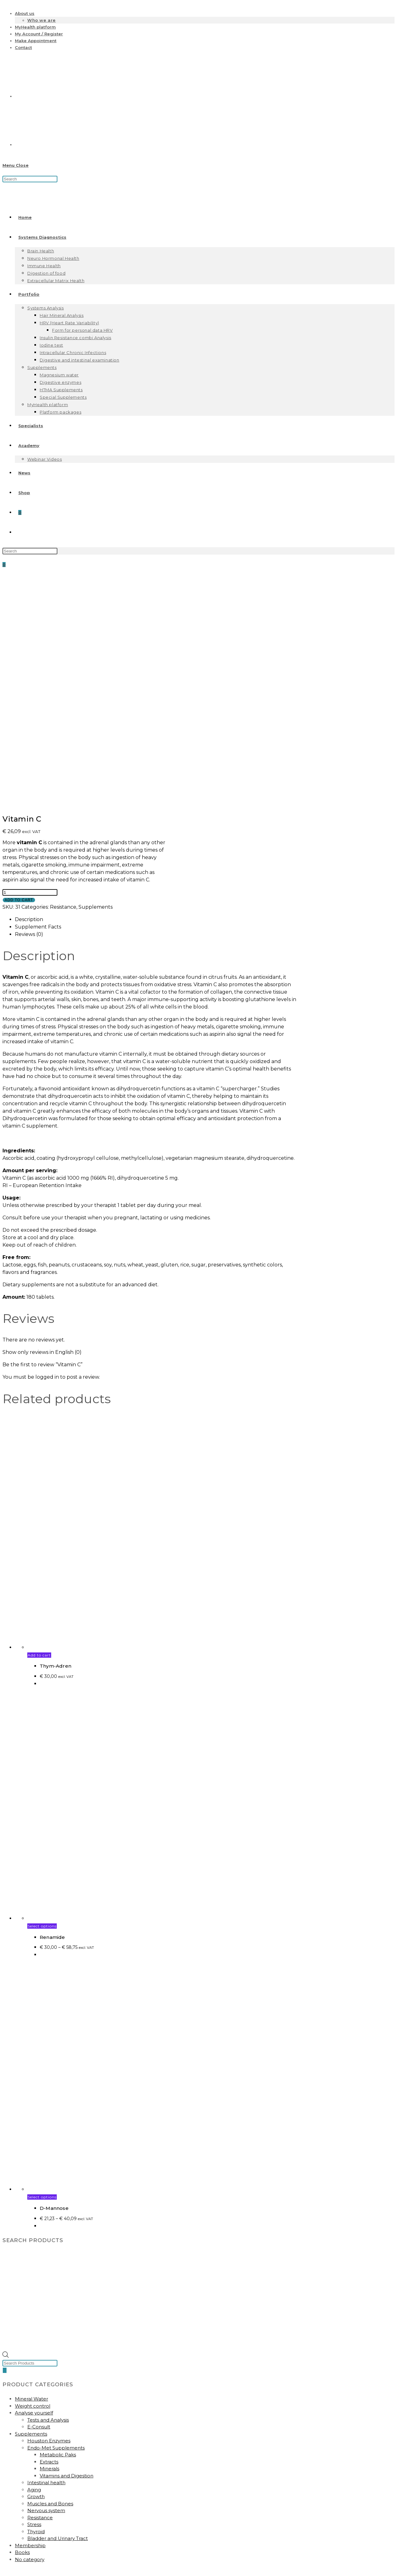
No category (29, 2332)
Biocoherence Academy (44, 2392)
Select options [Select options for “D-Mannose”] (42, 1969)
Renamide (52, 1710)
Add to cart (19, 673)
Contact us (24, 2506)
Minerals (49, 2241)
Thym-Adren (55, 1439)
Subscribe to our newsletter (48, 2399)
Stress (34, 2297)
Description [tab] (29, 692)
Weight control (32, 2179)
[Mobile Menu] (15, 165)
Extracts (49, 2234)
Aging (34, 2262)
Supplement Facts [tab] (38, 700)
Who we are (41, 20)
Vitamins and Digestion (66, 2248)
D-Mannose (54, 1981)
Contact (23, 47)
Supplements (95, 680)
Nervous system (46, 2283)
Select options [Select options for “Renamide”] (42, 1698)
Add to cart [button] (39, 1427)
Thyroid (36, 2304)
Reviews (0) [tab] (29, 707)
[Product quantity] (29, 665)
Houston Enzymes (48, 2213)
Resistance (63, 680)
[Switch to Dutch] (61, 96)
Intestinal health (46, 2255)
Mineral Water (31, 2172)
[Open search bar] (5, 2129)
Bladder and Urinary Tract (57, 2311)
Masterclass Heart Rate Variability (54, 2536)
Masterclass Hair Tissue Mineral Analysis (61, 2543)
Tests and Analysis (48, 2193)
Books (22, 2325)
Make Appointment (35, 40)
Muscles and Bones (50, 2276)
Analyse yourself (34, 2185)
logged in (47, 1150)
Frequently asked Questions (48, 2476)
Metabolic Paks (58, 2227)
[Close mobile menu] (17, 2562)
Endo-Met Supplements (56, 2221)
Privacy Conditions (36, 2469)
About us (24, 13)
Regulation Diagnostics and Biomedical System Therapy (80, 2550)
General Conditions (37, 2462)
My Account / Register (39, 33)
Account (25, 2378)
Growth (36, 2269)
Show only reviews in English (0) (42, 1125)
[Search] (4, 2143)
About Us (26, 2455)
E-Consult (38, 2199)
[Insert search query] (29, 179)
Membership (30, 2318)
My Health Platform (38, 2385)
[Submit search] (61, 2571)
